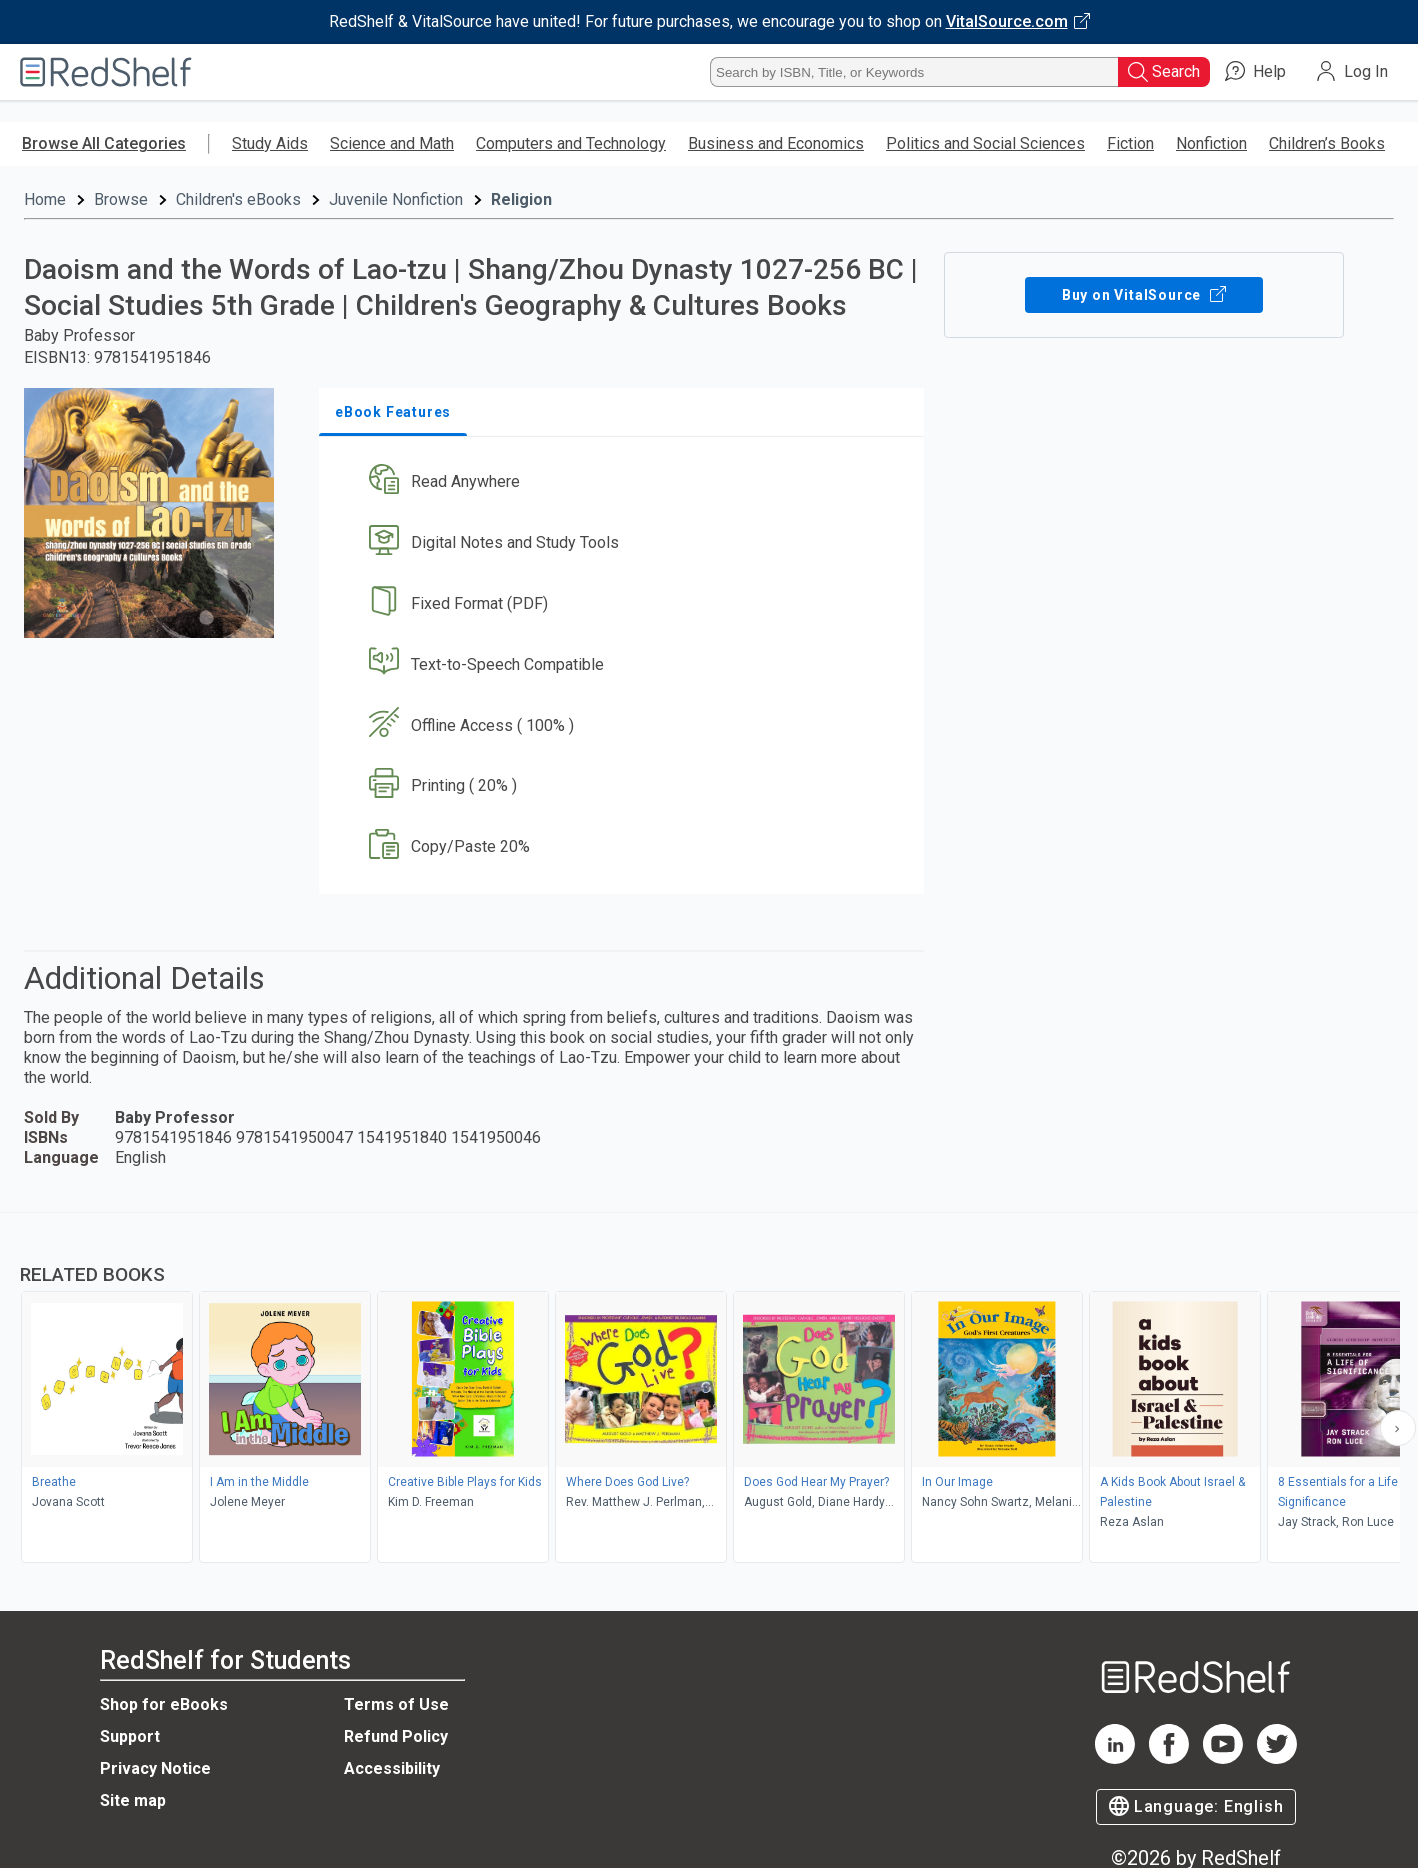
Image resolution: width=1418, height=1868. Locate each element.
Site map (133, 1800)
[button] (625, 482)
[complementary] (709, 1390)
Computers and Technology (571, 143)
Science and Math (392, 143)
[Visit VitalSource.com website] (709, 22)
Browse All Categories (104, 143)
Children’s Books (1327, 143)
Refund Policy (396, 1736)
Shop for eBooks (164, 1704)
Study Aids (270, 143)
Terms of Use (396, 1704)
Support (130, 1736)
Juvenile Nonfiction (396, 199)
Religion (521, 199)
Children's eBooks (238, 199)
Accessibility (392, 1768)
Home (45, 199)
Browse (121, 199)
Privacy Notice (155, 1768)
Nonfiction (1211, 143)
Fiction (1130, 143)
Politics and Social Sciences (985, 143)
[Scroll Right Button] (1398, 1428)
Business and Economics (776, 143)
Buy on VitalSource (1144, 295)
